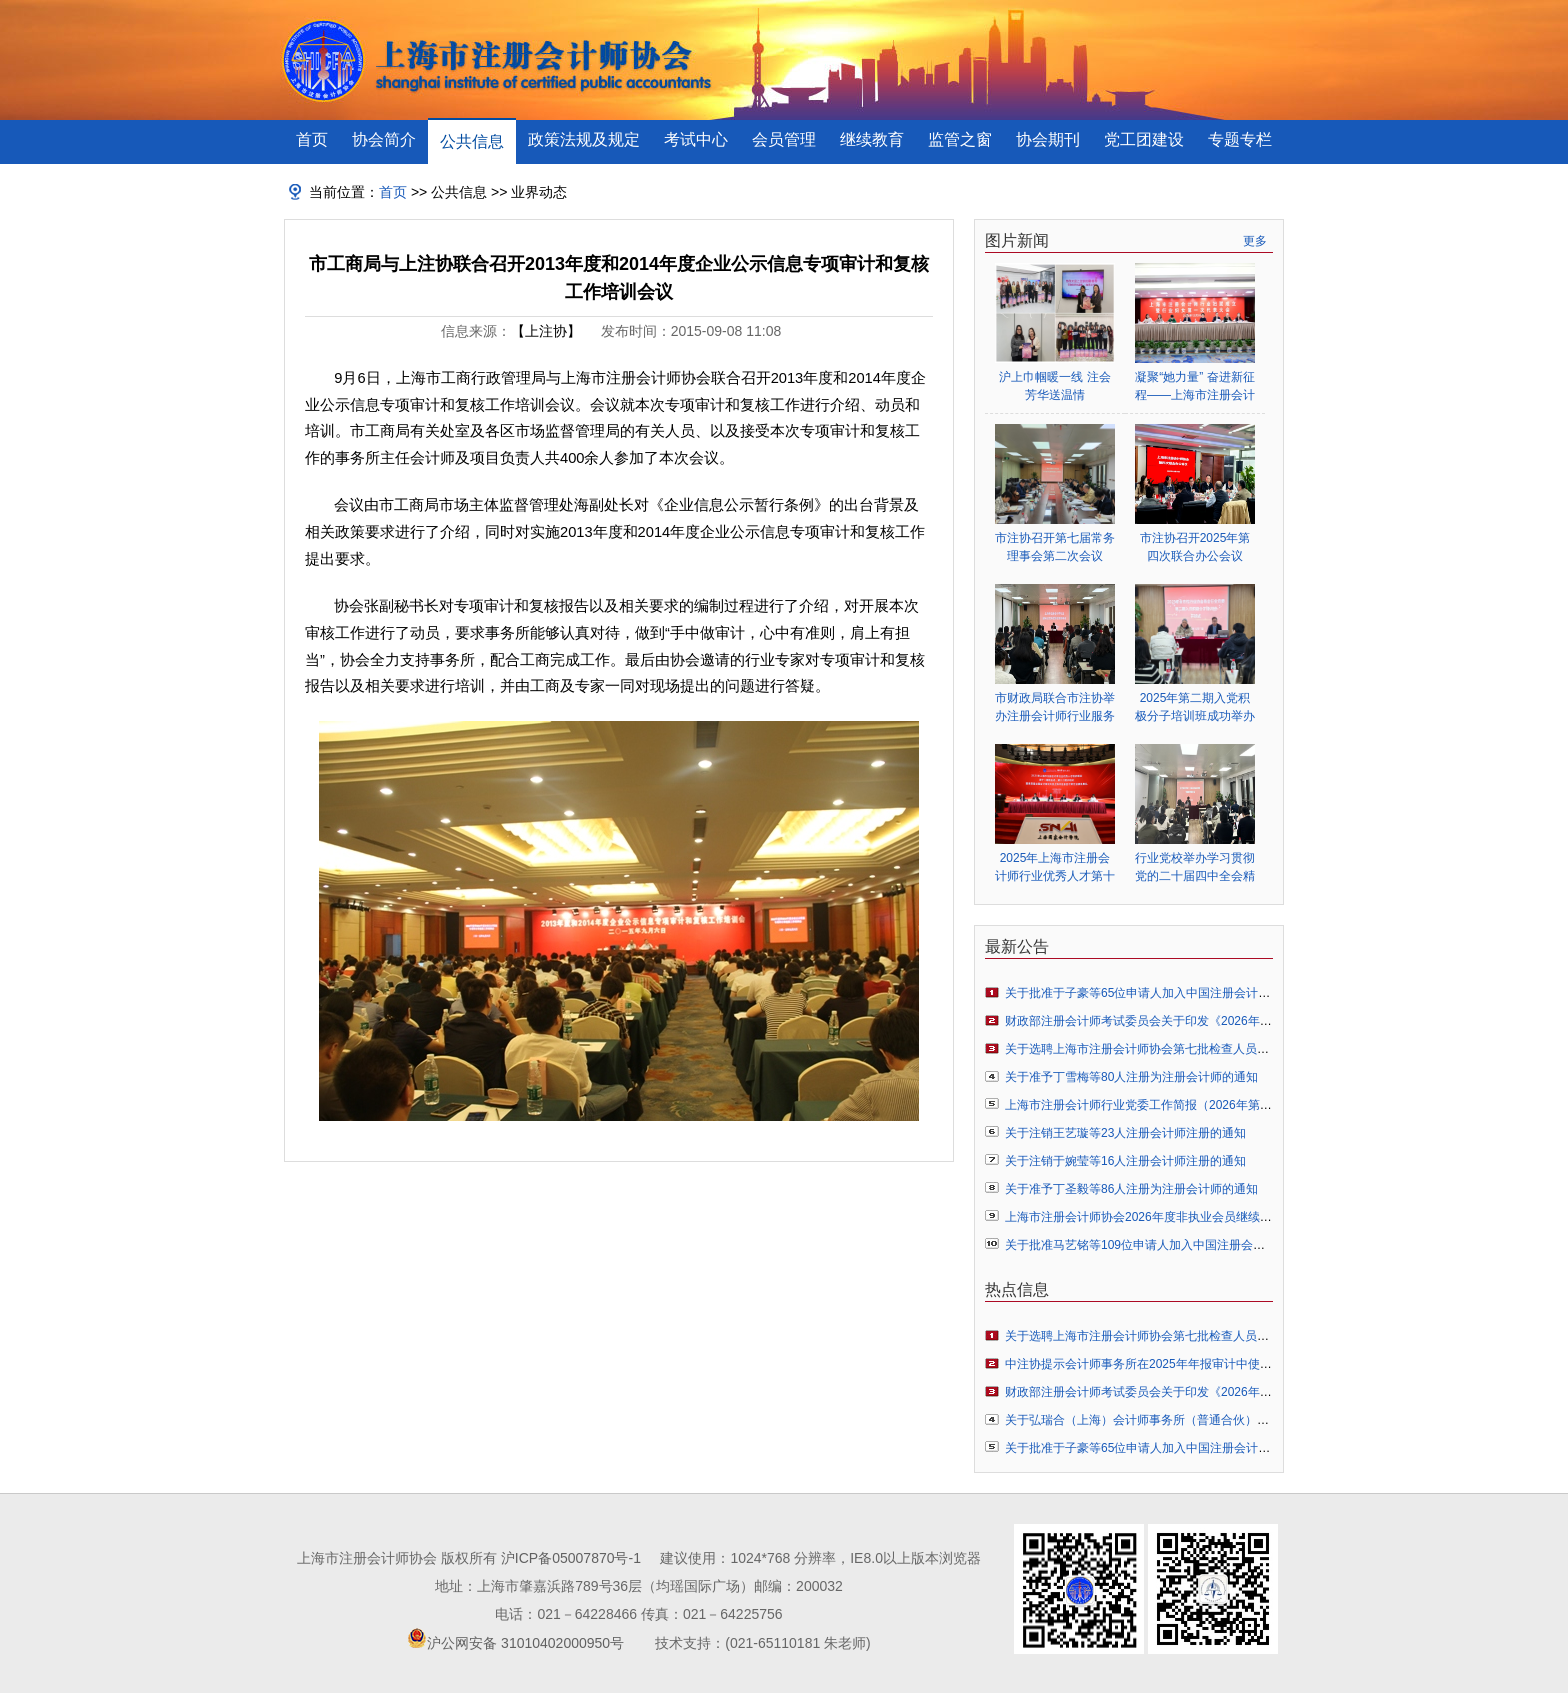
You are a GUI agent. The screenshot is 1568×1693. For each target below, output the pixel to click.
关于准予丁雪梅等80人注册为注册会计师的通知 (1131, 1077)
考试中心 (696, 139)
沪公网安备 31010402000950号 (525, 1643)
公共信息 (472, 141)
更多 (1255, 241)
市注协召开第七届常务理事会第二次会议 (1055, 547)
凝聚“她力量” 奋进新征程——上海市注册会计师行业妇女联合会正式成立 (1195, 386)
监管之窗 (960, 139)
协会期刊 (1048, 139)
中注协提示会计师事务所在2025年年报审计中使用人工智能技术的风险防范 (1204, 1364)
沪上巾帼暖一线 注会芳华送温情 (1054, 386)
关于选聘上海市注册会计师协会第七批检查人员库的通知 (1155, 1049)
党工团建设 (1144, 139)
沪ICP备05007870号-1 (571, 1558)
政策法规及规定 (584, 139)
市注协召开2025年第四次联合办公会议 (1195, 547)
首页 (312, 139)
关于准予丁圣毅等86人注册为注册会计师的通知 (1131, 1189)
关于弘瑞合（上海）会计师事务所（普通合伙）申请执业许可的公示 (1185, 1420)
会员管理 (784, 139)
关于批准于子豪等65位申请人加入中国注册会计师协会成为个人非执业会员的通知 (1221, 993)
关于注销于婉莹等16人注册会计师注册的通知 (1125, 1161)
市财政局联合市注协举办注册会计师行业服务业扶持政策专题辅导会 (1055, 707)
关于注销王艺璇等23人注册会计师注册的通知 (1125, 1133)
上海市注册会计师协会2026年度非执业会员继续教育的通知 (1162, 1217)
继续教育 (872, 139)
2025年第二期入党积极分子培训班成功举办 (1195, 707)
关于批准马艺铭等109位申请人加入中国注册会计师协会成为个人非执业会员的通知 (1225, 1245)
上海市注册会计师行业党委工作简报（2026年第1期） (1147, 1105)
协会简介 (384, 139)
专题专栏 (1240, 139)
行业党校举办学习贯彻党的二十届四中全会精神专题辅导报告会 (1195, 867)
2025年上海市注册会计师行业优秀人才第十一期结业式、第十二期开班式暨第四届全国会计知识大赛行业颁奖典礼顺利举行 (1055, 867)
